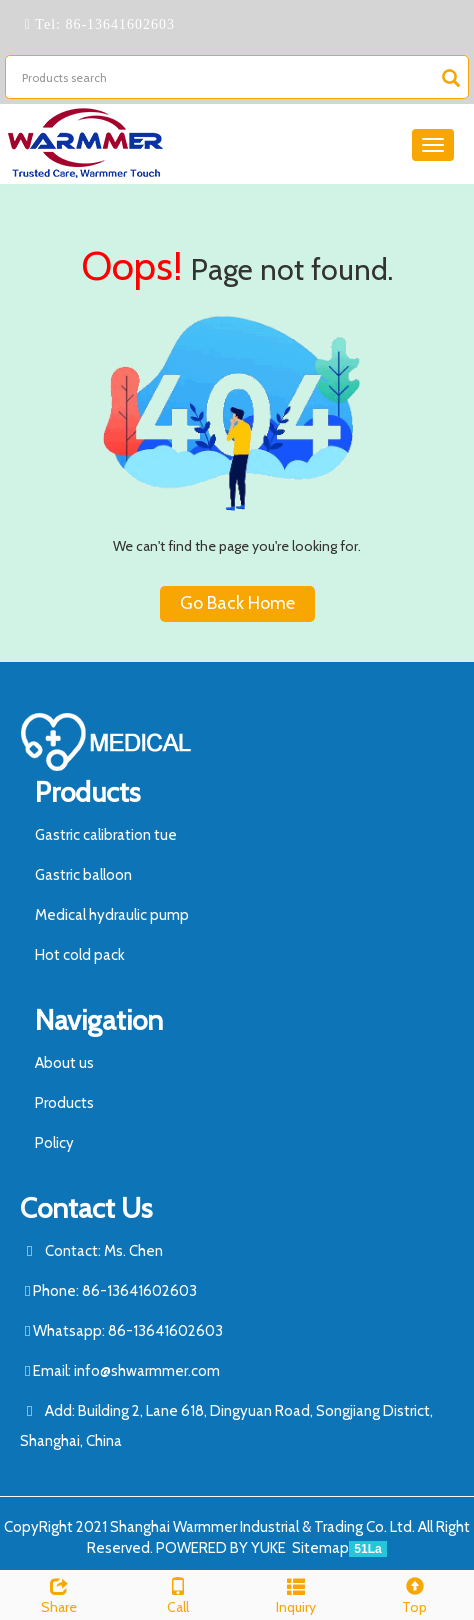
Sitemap (320, 1548)
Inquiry (296, 1593)
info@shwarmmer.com (147, 1371)
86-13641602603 (118, 24)
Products (87, 792)
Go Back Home (237, 603)
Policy (54, 1143)
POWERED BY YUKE (222, 1548)
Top (415, 1593)
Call (178, 1593)
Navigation (99, 1020)
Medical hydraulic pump (112, 915)
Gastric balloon (83, 875)
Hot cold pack (80, 955)
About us (64, 1063)
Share (59, 1593)
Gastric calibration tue (106, 835)
